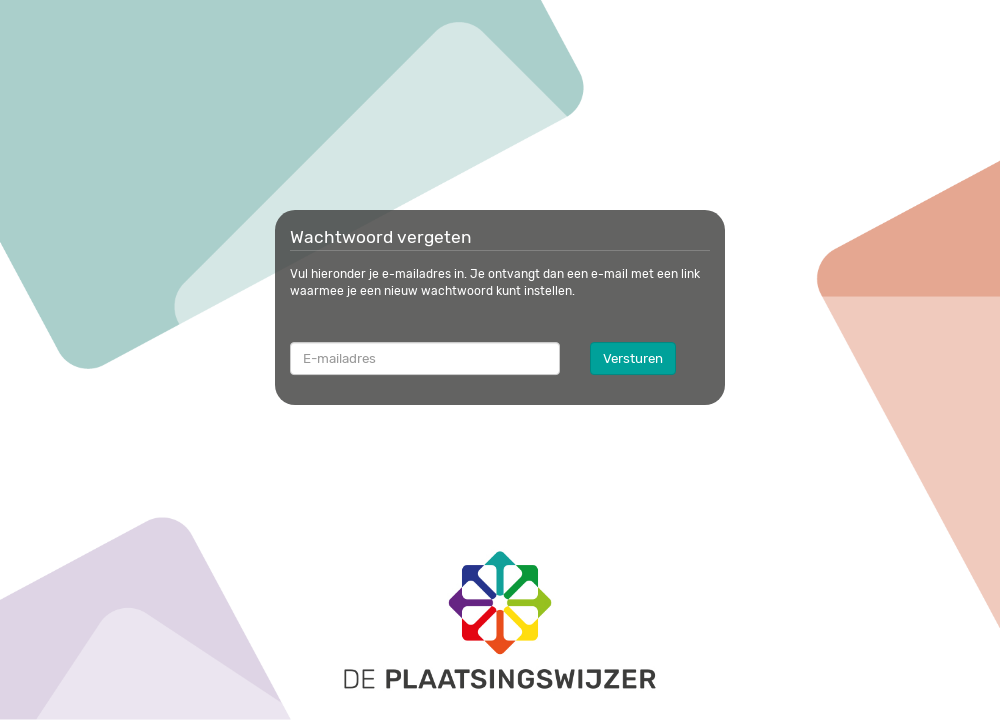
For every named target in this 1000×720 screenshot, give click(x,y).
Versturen (633, 358)
